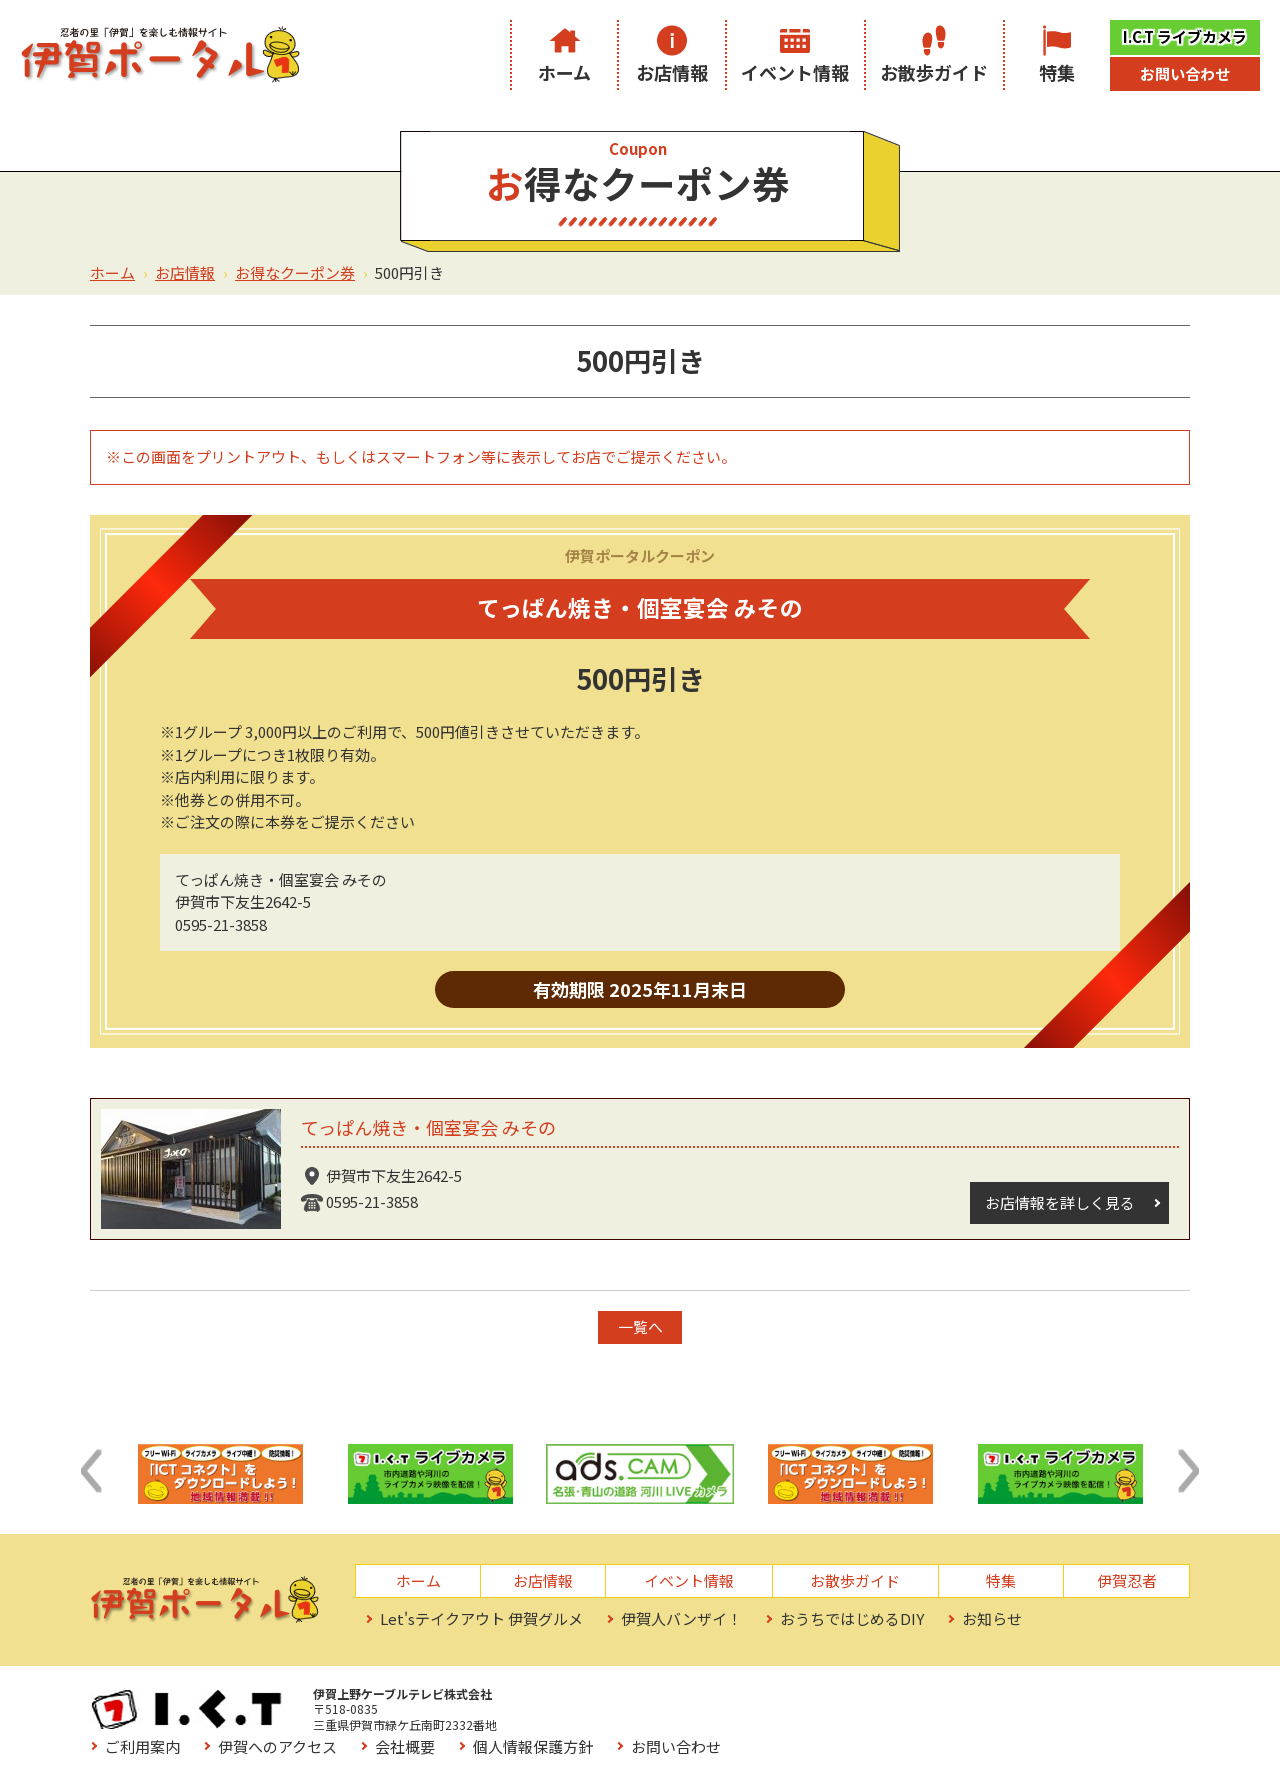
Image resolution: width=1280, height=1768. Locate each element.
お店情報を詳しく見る (1059, 1202)
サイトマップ (751, 1727)
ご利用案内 (585, 1699)
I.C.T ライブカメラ (1185, 36)
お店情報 (672, 72)
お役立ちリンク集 (608, 1727)
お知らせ (992, 1618)
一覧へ (640, 1326)
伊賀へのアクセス (720, 1699)
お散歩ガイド (934, 72)
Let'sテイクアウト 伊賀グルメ (481, 1618)
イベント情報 (795, 72)
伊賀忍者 (1127, 1580)
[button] (91, 1471)
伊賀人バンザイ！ (681, 1618)
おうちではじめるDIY (852, 1618)
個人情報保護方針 (976, 1699)
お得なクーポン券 (295, 272)
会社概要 (848, 1699)
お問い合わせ (1185, 73)
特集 (1057, 72)
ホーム (564, 72)
